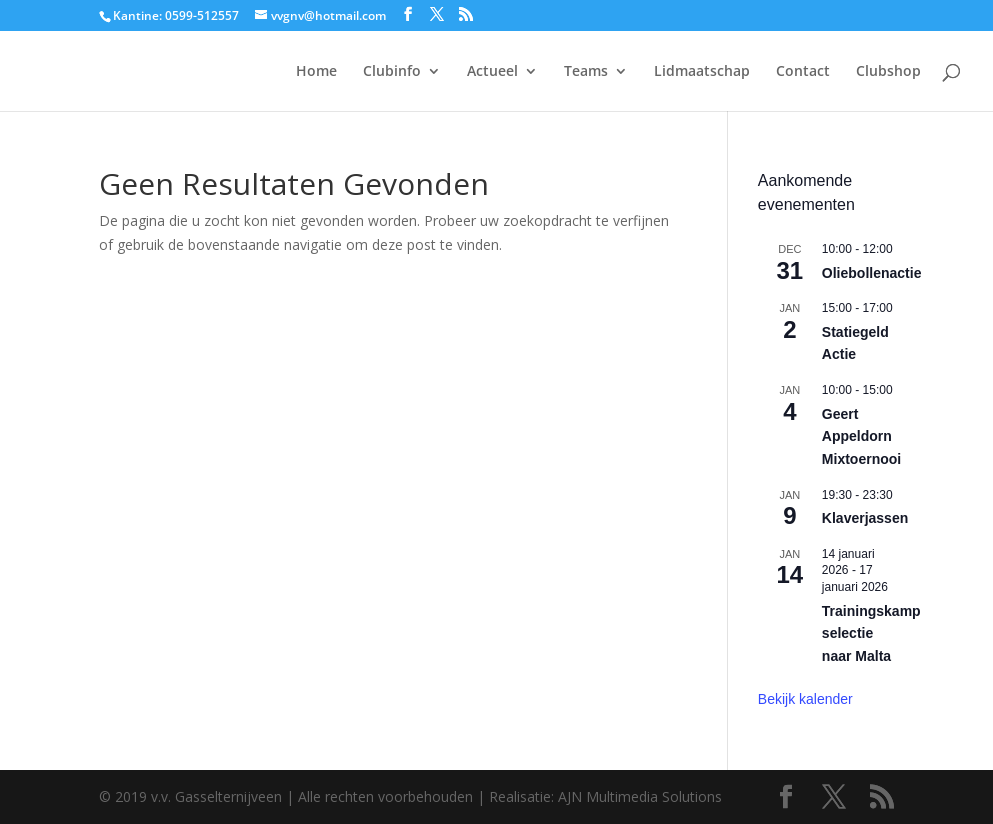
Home (316, 72)
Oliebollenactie (872, 273)
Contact (803, 72)
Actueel (492, 72)
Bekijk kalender (805, 699)
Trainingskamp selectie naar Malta (871, 633)
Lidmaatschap (702, 72)
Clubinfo (392, 72)
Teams (586, 72)
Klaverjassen (865, 518)
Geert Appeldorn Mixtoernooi (861, 436)
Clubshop (888, 72)
